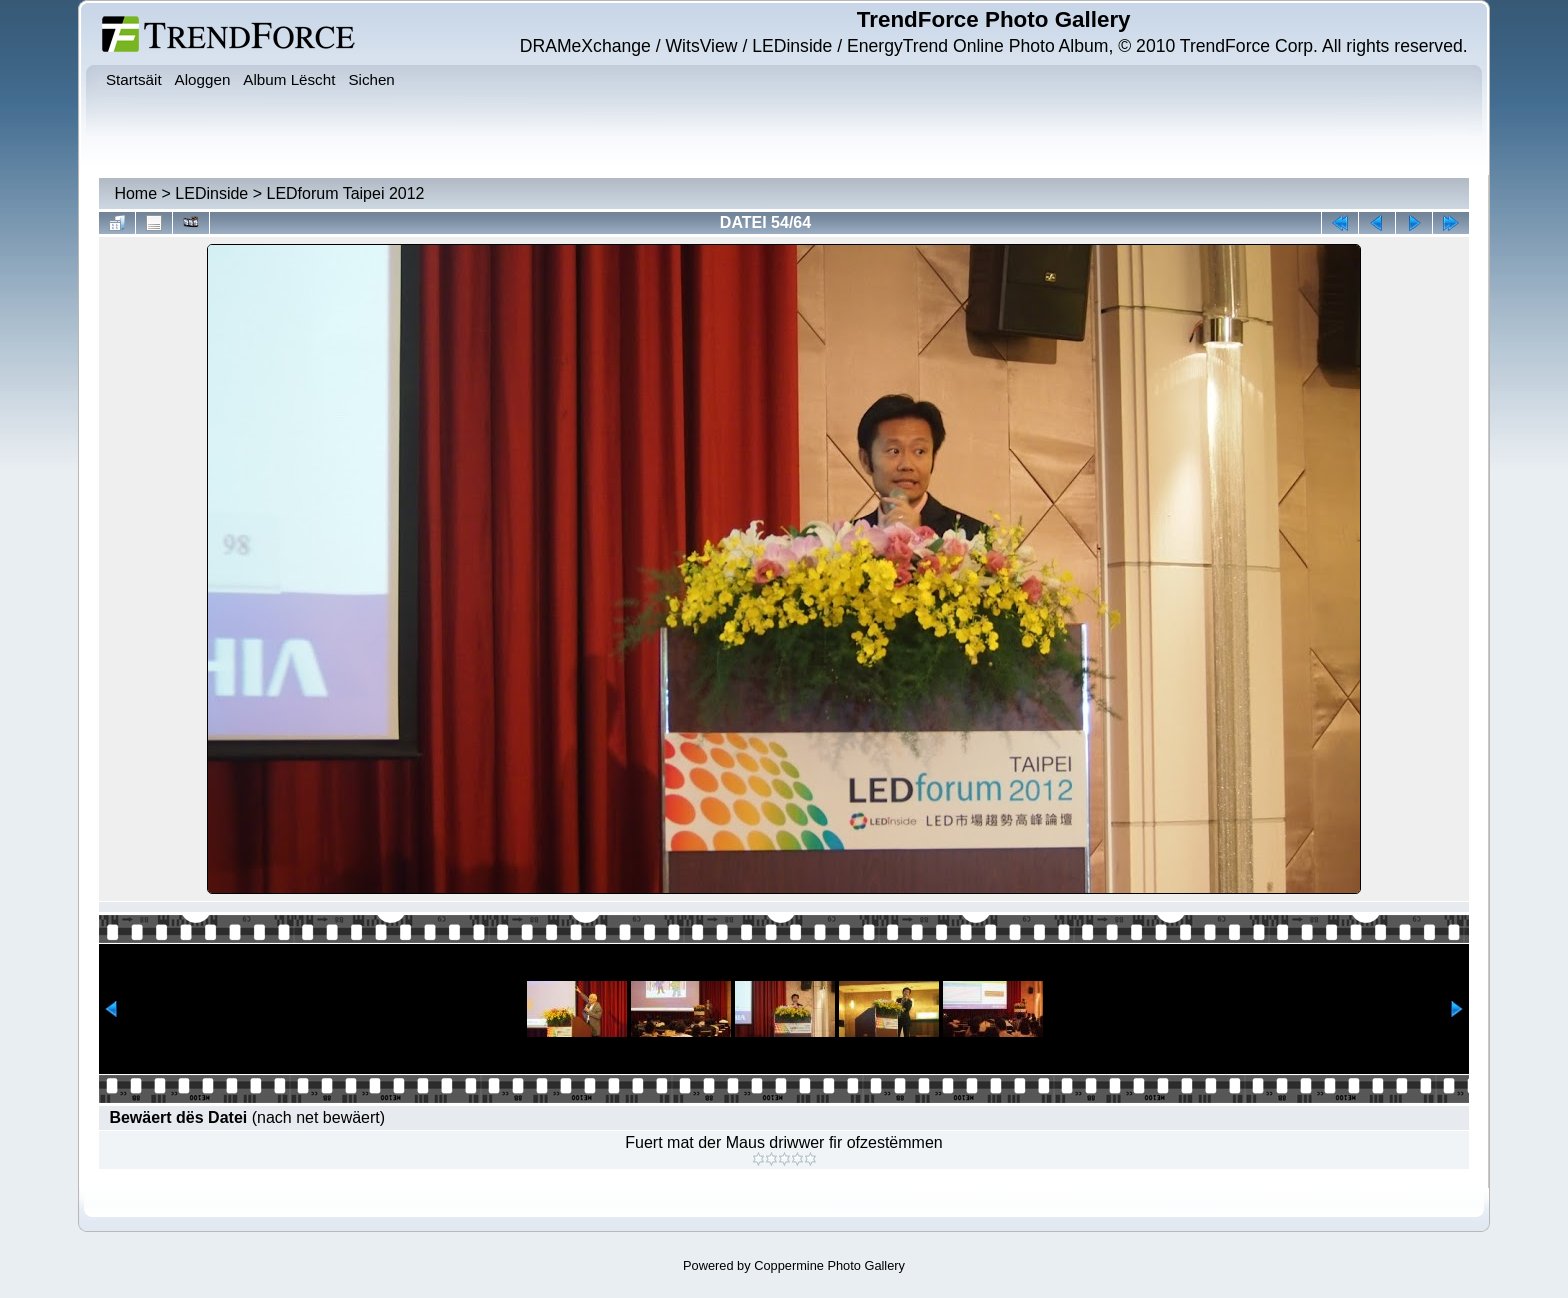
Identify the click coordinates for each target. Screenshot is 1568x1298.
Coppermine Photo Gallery (829, 1265)
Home (135, 193)
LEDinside (211, 193)
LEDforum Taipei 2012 (345, 193)
